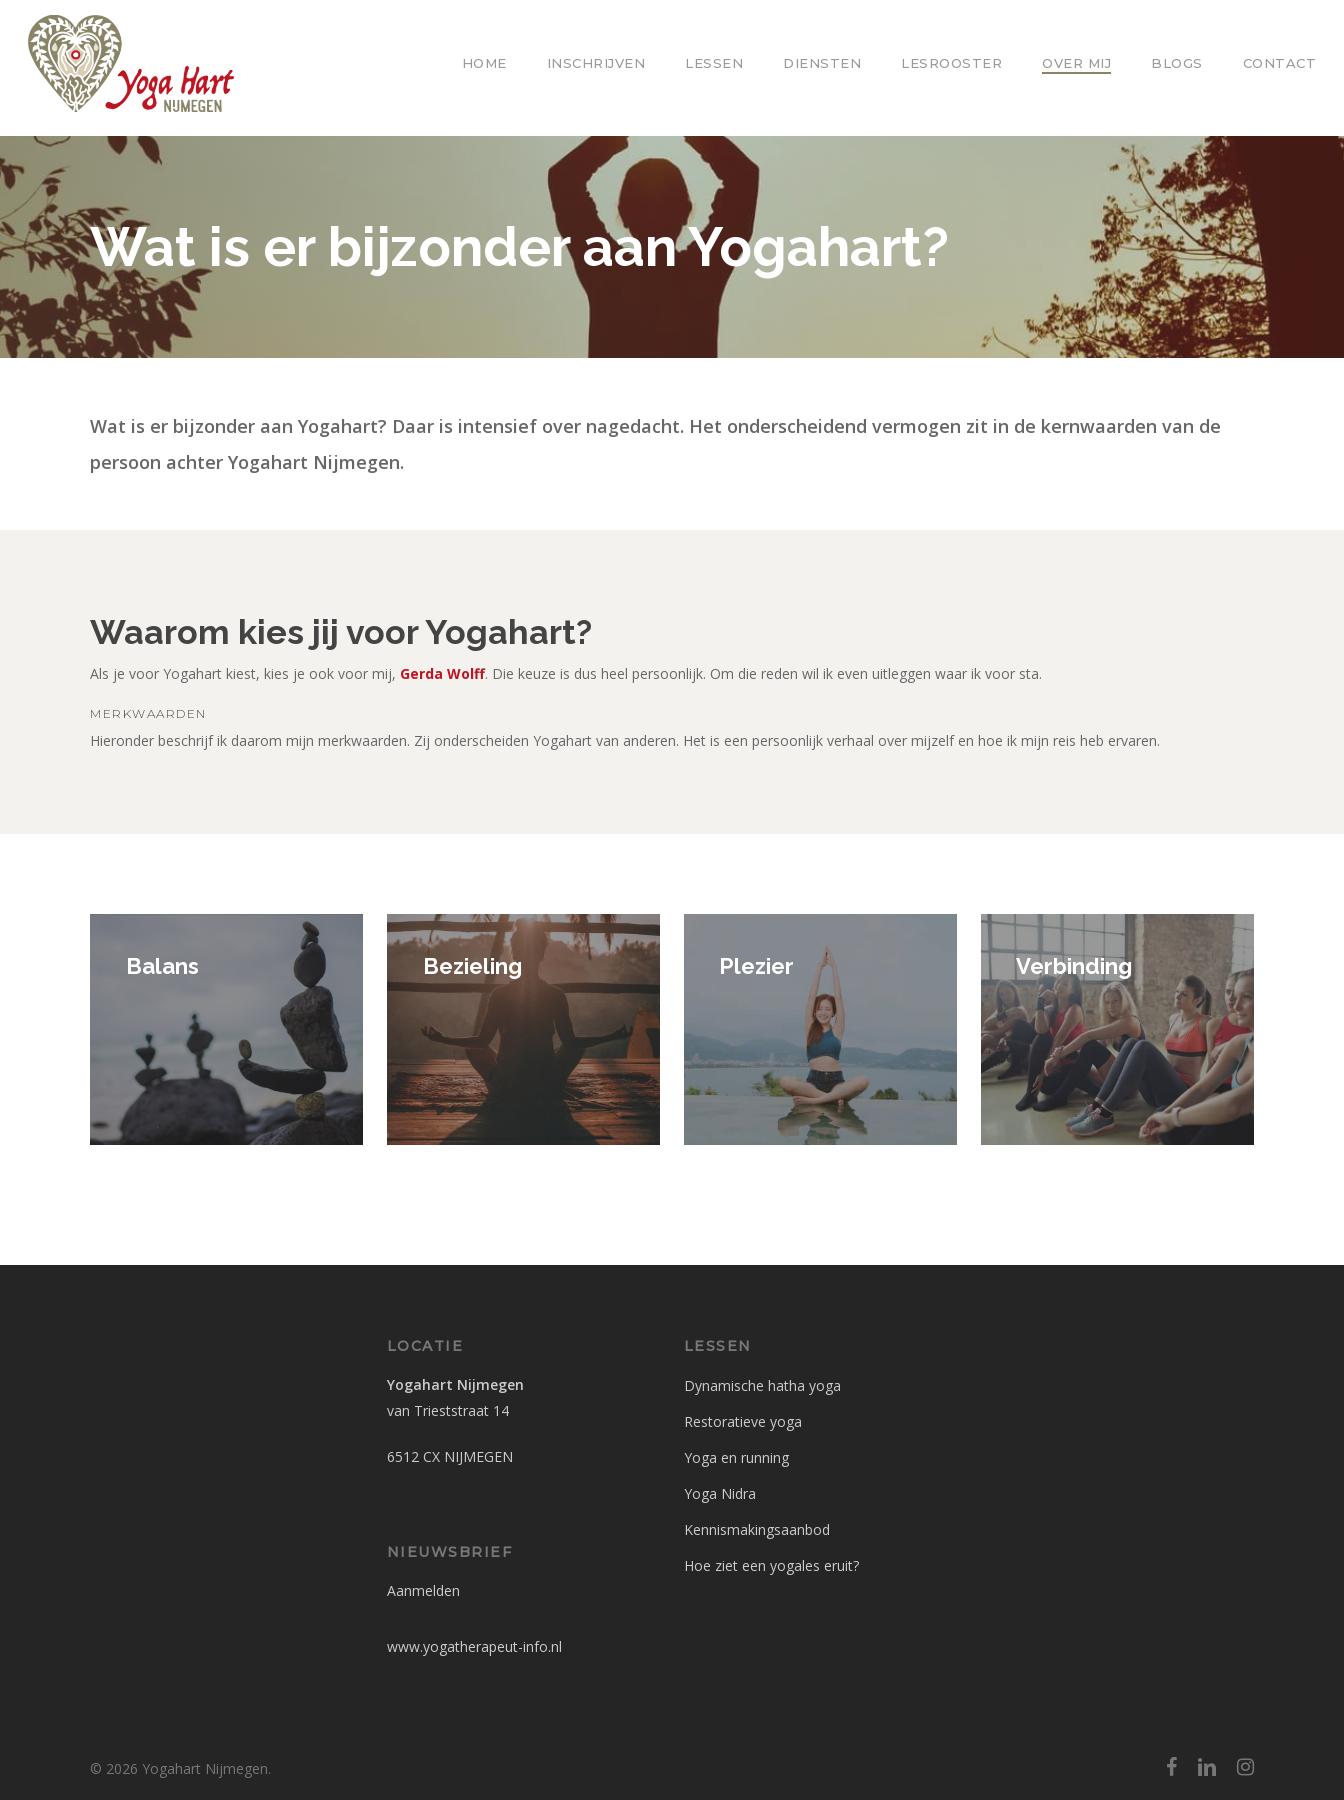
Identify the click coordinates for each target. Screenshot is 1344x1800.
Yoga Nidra (720, 1493)
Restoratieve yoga (743, 1421)
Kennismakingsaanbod (757, 1529)
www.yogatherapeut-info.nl (474, 1646)
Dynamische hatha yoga (762, 1385)
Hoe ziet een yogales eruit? (771, 1565)
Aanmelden (423, 1590)
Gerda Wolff (442, 673)
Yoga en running (736, 1457)
